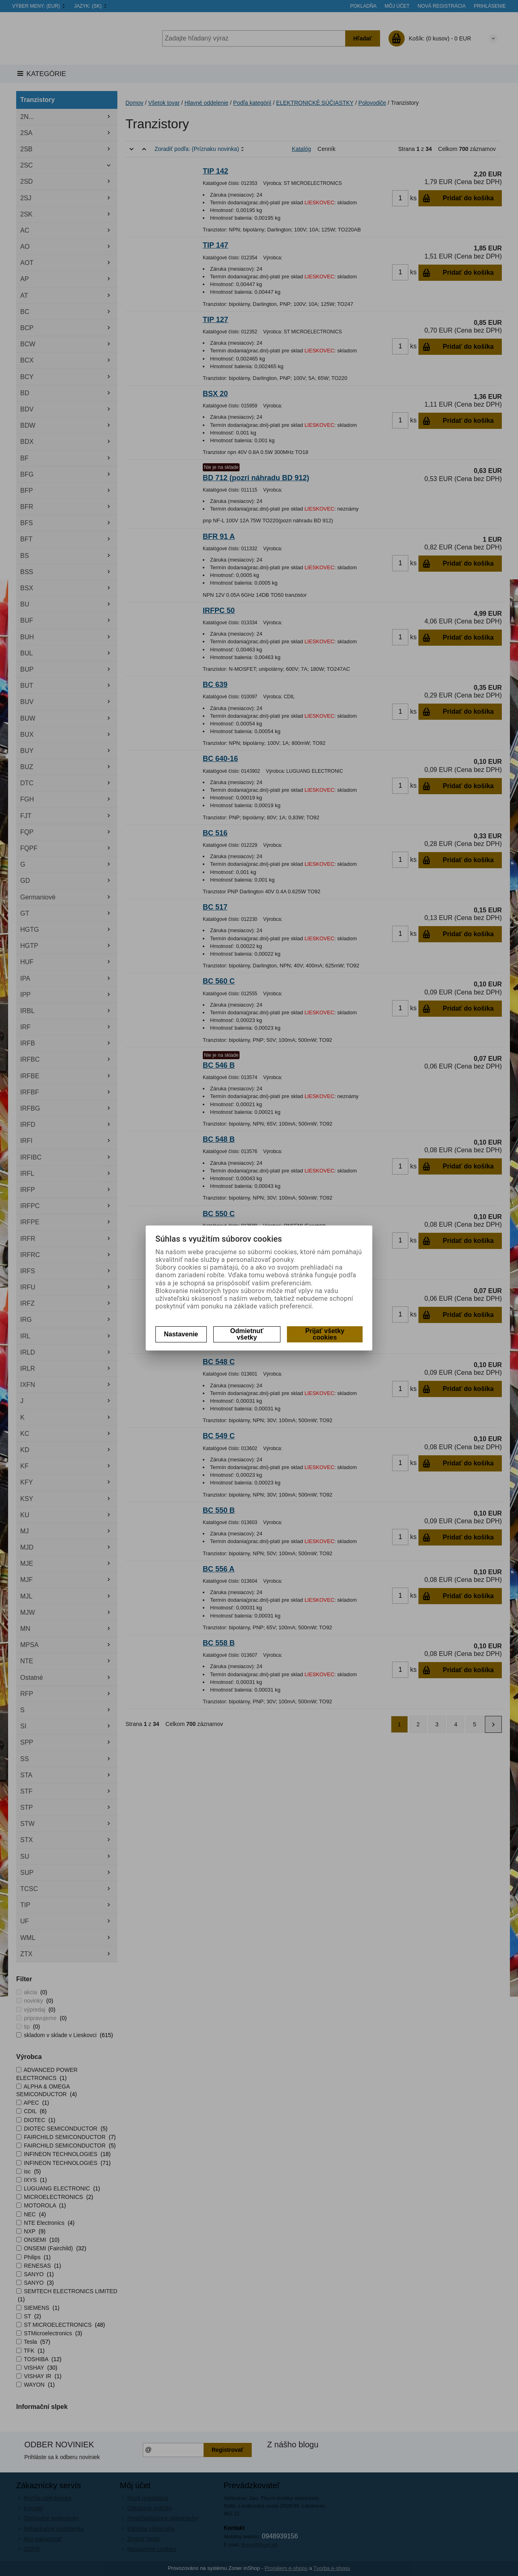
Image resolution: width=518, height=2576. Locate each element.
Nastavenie (181, 1334)
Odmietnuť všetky (246, 1334)
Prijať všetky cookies (324, 1334)
